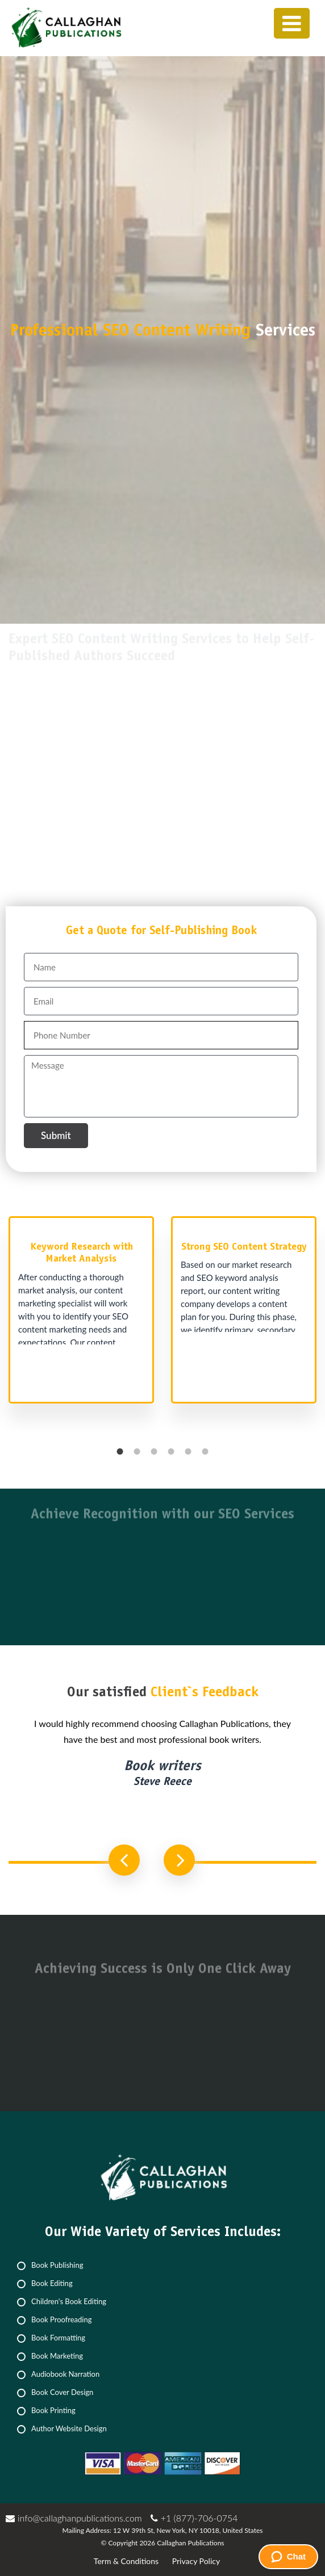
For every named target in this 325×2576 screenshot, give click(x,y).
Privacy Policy (196, 2561)
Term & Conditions (126, 2561)
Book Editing (52, 2283)
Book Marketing (57, 2355)
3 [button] (154, 1451)
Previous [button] (124, 1860)
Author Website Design (69, 2428)
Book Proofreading (61, 2319)
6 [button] (205, 1451)
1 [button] (120, 1451)
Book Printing (53, 2410)
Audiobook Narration (65, 2374)
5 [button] (188, 1451)
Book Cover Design (62, 2392)
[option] (81, 1315)
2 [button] (137, 1451)
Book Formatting (58, 2337)
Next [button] (179, 1860)
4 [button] (171, 1451)
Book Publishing (57, 2265)
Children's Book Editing (68, 2301)
